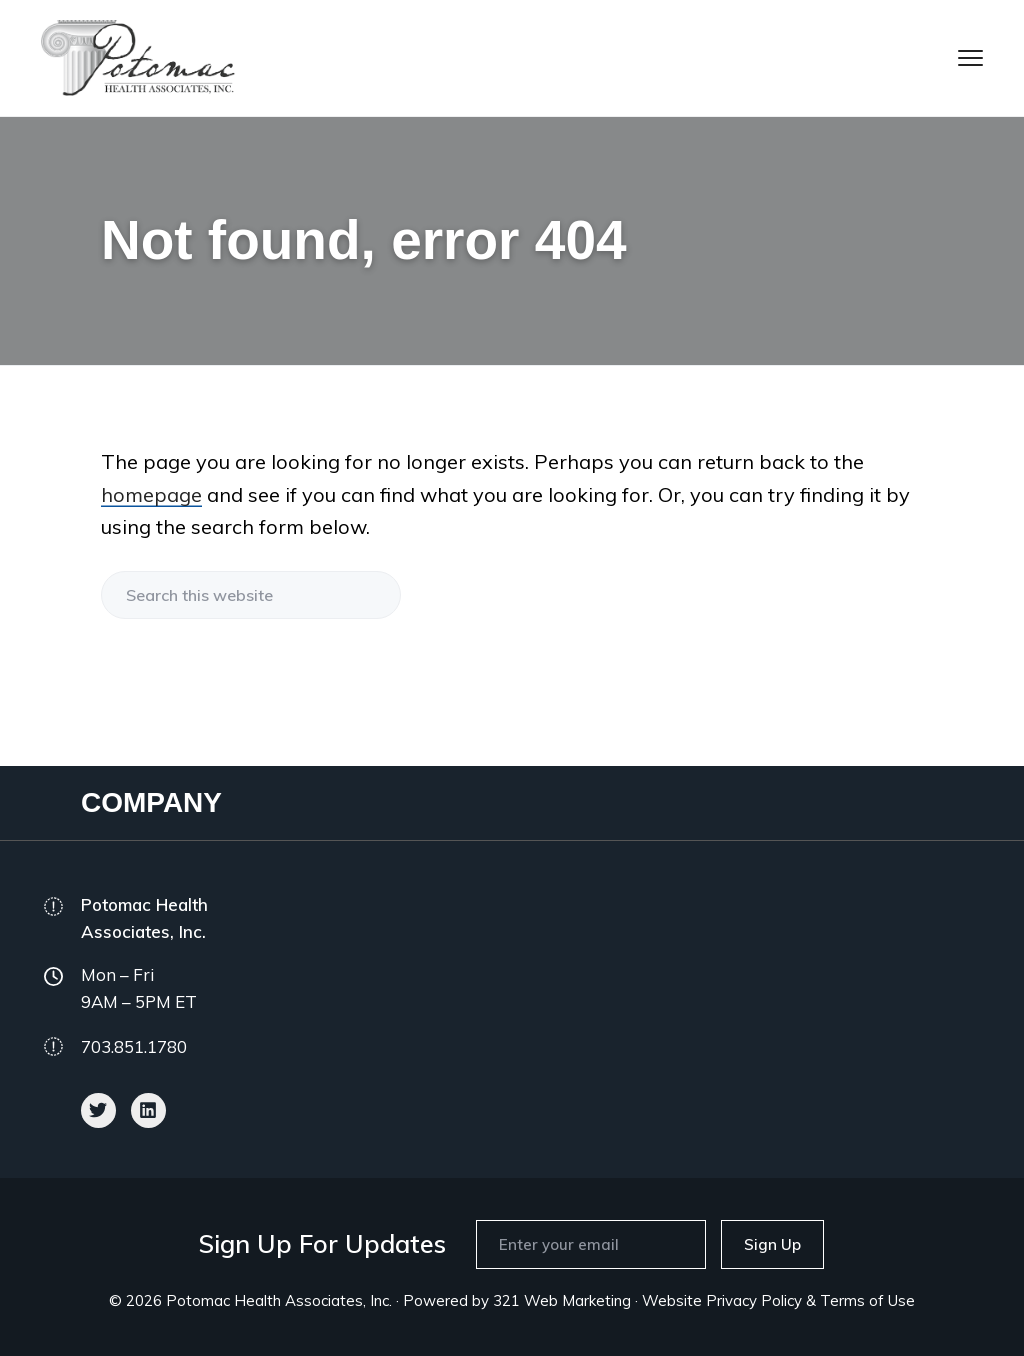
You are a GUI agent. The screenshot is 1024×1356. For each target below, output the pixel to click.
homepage (151, 494)
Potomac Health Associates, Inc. (279, 1300)
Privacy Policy (754, 1300)
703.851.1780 (134, 1046)
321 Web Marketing (562, 1300)
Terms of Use (867, 1300)
